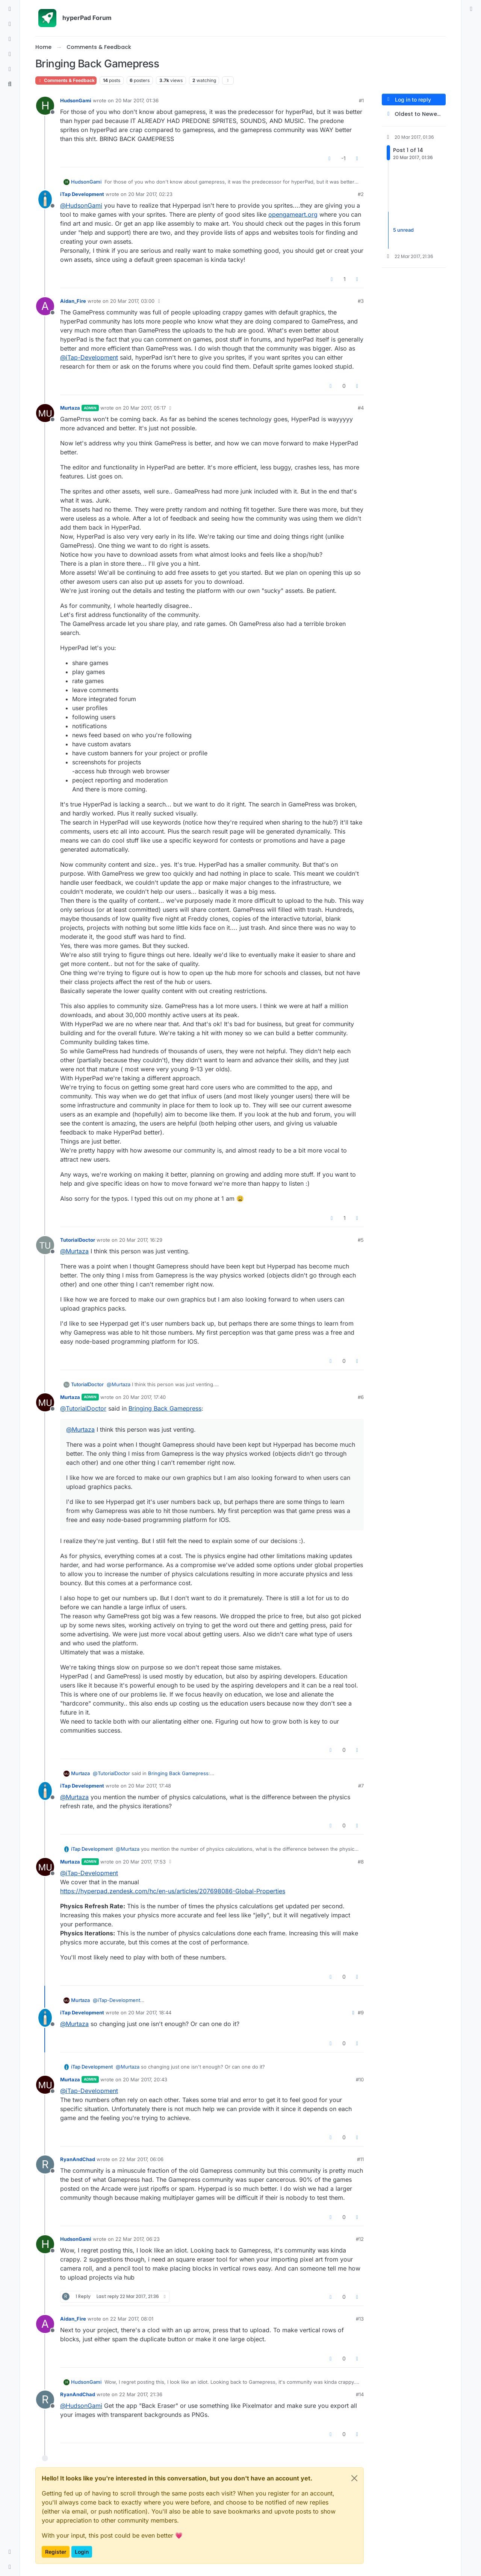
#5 (361, 1240)
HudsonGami (75, 100)
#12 (360, 2239)
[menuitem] (471, 9)
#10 (360, 2079)
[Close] (354, 2478)
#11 (360, 2159)
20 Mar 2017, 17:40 (144, 1397)
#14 (360, 2394)
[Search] (10, 84)
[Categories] (10, 9)
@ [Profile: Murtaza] (74, 1251)
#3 (361, 301)
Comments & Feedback (66, 80)
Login (82, 2552)
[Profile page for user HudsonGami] (45, 106)
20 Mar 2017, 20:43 (145, 2079)
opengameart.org (293, 214)
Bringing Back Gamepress (165, 1408)
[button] (10, 2552)
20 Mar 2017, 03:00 (132, 301)
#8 (361, 1862)
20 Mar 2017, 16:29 (140, 1240)
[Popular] (10, 54)
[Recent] (10, 24)
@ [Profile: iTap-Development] (89, 357)
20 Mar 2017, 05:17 (144, 408)
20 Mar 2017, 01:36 (137, 100)
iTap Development (82, 194)
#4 (361, 408)
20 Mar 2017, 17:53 (144, 1862)
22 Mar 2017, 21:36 (140, 2394)
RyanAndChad (77, 2159)
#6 (361, 1397)
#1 (361, 100)
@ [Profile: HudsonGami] (81, 205)
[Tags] (10, 39)
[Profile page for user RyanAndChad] (45, 2164)
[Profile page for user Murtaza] (45, 413)
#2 (361, 194)
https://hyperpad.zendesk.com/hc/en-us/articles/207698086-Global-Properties (172, 1891)
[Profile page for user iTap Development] (45, 199)
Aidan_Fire (73, 301)
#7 (361, 1786)
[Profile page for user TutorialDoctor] (45, 1245)
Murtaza (70, 408)
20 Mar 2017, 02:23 (150, 194)
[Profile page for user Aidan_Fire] (45, 306)
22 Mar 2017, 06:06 (141, 2159)
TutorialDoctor (77, 1240)
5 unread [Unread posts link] (403, 230)
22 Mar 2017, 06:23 (137, 2239)
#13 (360, 2319)
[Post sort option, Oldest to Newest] (414, 114)
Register (55, 2552)
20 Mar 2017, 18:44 (149, 2012)
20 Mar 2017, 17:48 (149, 1786)
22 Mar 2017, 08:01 (131, 2319)
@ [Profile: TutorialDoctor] (83, 1408)
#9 (361, 2012)
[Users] (10, 69)
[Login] (471, 9)
